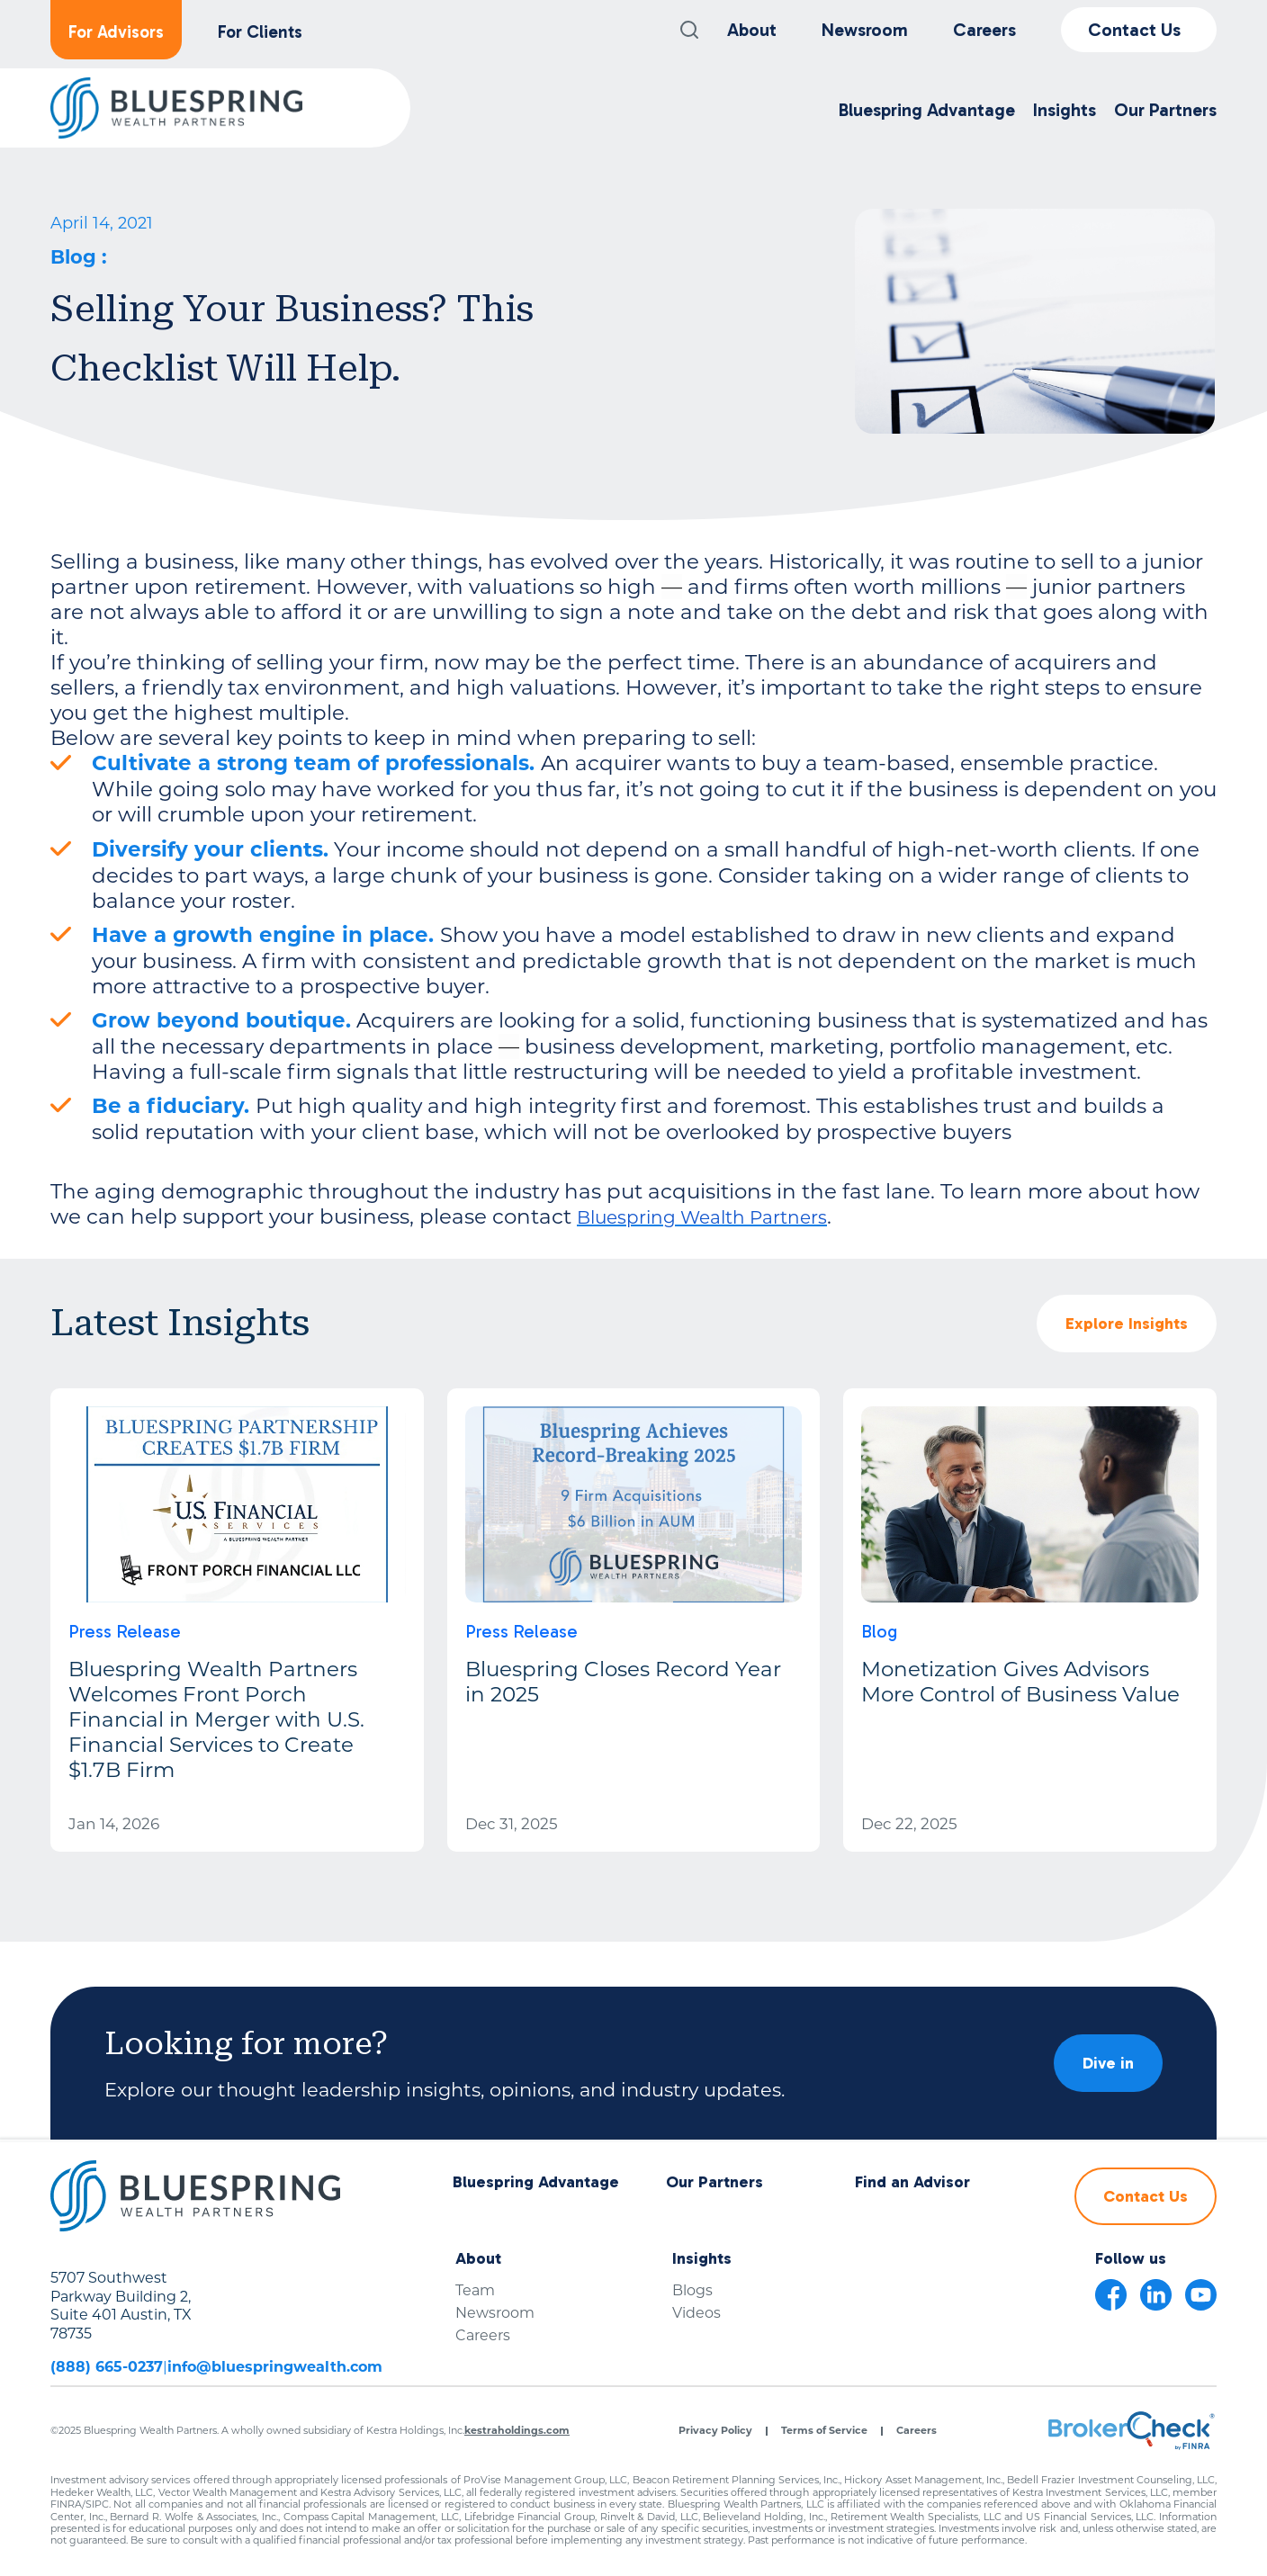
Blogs (692, 2290)
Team (475, 2290)
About (752, 29)
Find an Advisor (912, 2182)
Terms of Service (824, 2431)
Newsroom (865, 29)
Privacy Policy (715, 2431)
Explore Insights (1126, 1323)
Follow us (1130, 2258)
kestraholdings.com (517, 2430)
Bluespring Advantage (927, 110)
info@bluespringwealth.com (274, 2366)
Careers (984, 29)
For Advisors (116, 32)
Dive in (1108, 2063)
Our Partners (1165, 110)
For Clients (260, 32)
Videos (696, 2312)
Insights (1064, 110)
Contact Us (1134, 29)
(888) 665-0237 (106, 2366)
